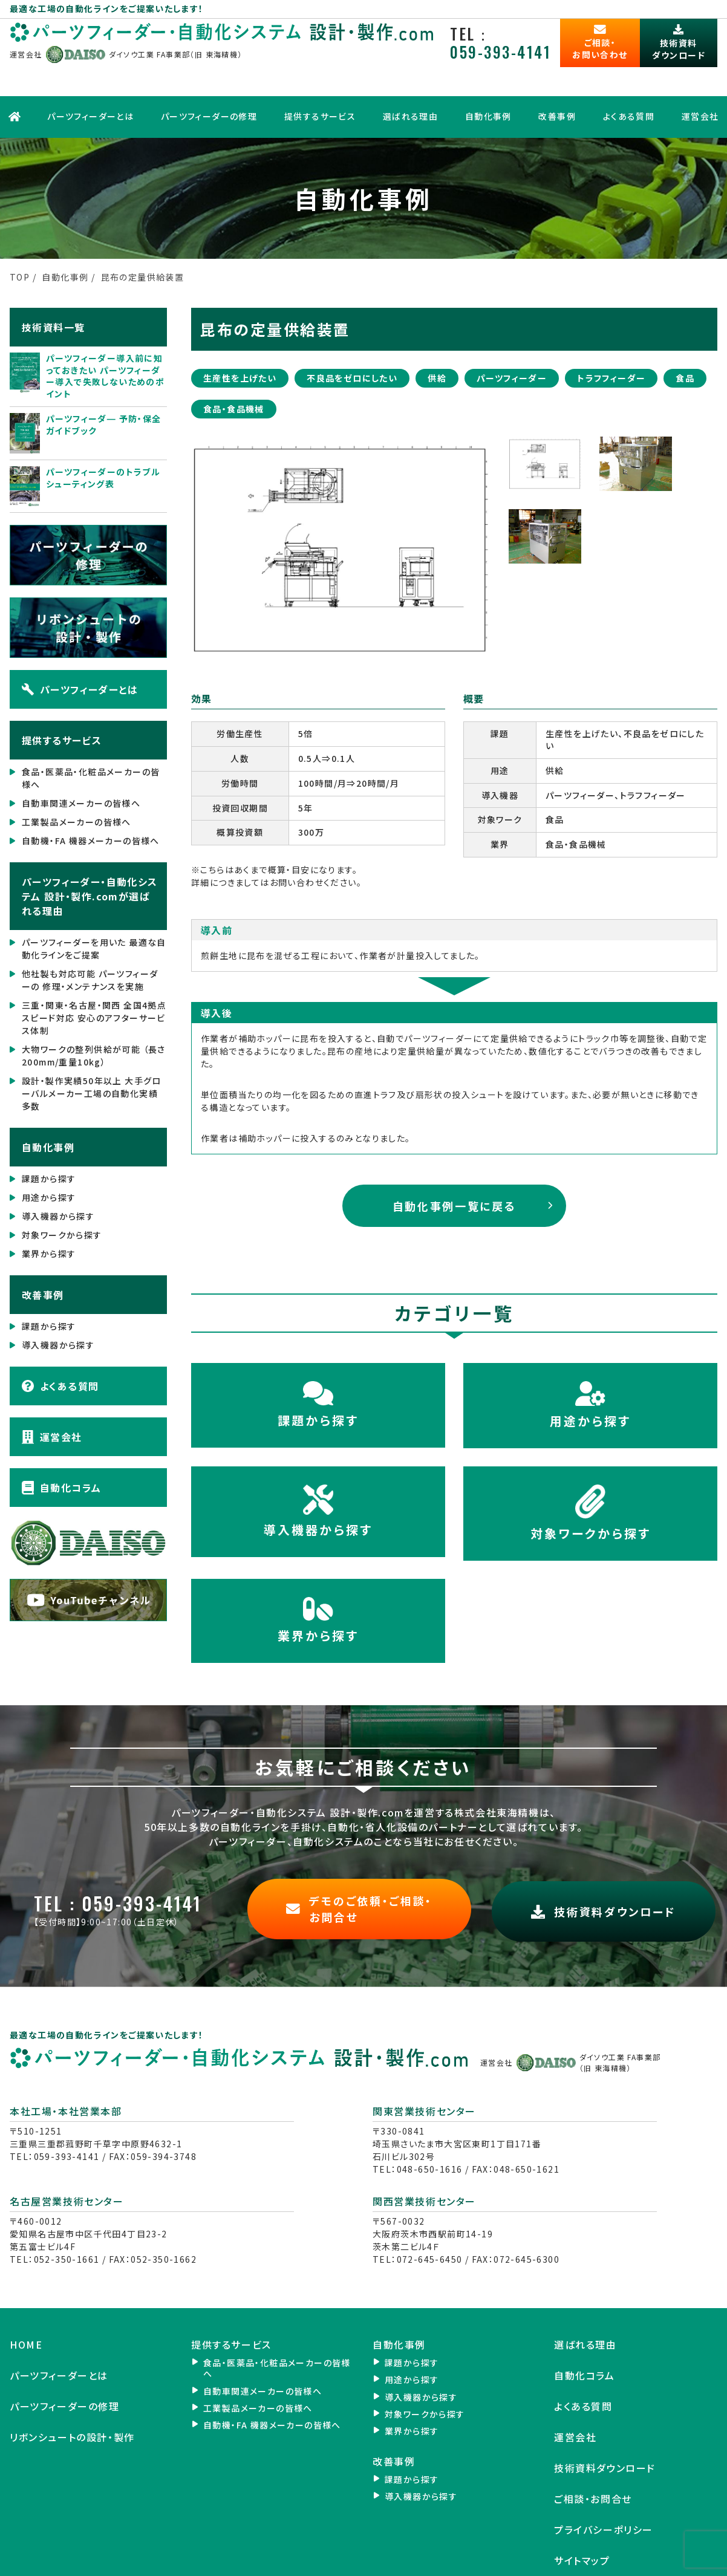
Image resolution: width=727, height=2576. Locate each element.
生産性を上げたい (239, 337)
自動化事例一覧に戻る (455, 1165)
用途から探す (49, 1157)
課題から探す (49, 1139)
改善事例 (558, 82)
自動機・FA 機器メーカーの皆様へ (91, 801)
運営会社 (52, 1397)
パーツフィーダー (512, 337)
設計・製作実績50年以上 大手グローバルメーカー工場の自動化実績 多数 (91, 1053)
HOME (26, 2298)
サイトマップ (582, 2514)
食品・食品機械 (233, 368)
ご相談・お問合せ (593, 2453)
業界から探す (49, 1214)
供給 (437, 337)
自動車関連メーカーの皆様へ (81, 763)
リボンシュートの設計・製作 (72, 2391)
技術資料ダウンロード (605, 2422)
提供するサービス (318, 82)
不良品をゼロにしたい (352, 337)
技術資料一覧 (53, 286)
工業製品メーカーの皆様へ (76, 782)
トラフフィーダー (611, 337)
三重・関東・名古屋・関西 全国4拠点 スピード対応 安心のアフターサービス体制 (94, 978)
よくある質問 (630, 82)
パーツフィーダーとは (87, 82)
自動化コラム (61, 1447)
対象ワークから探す (62, 1195)
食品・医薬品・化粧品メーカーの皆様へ (91, 738)
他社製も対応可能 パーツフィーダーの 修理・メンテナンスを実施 (90, 940)
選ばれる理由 (409, 82)
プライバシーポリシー (603, 2483)
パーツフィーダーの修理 (206, 82)
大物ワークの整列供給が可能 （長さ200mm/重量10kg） (94, 1015)
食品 (685, 337)
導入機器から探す (58, 1176)
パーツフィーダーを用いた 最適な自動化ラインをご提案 (94, 908)
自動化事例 (488, 82)
